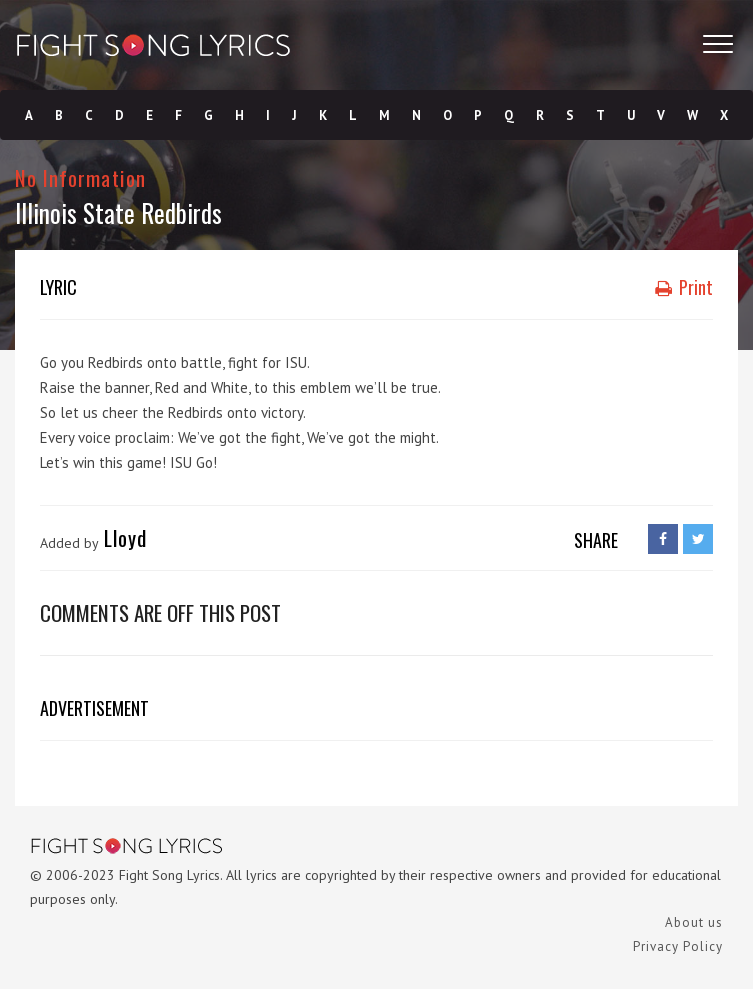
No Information (80, 177)
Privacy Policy (678, 946)
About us (694, 922)
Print (684, 287)
